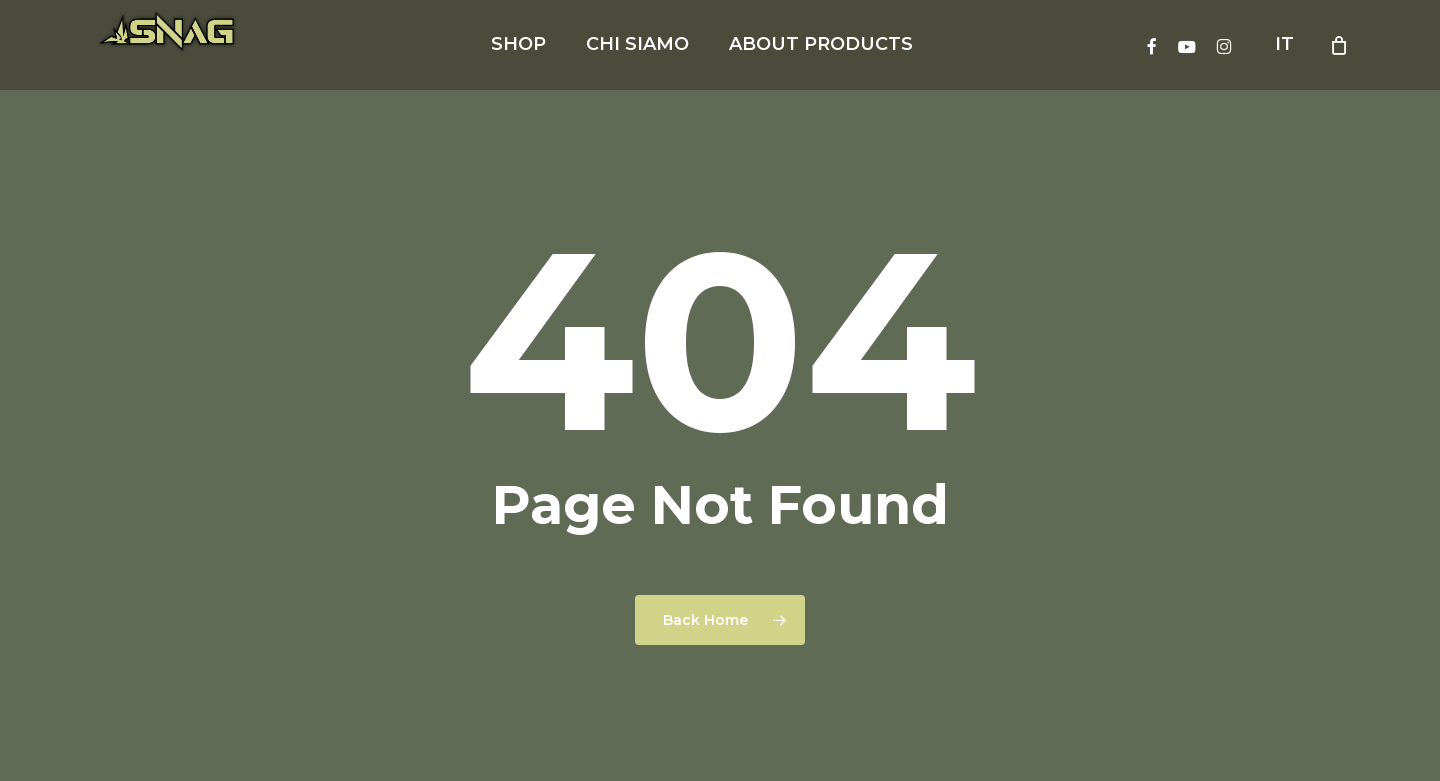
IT (1284, 44)
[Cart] (1339, 45)
